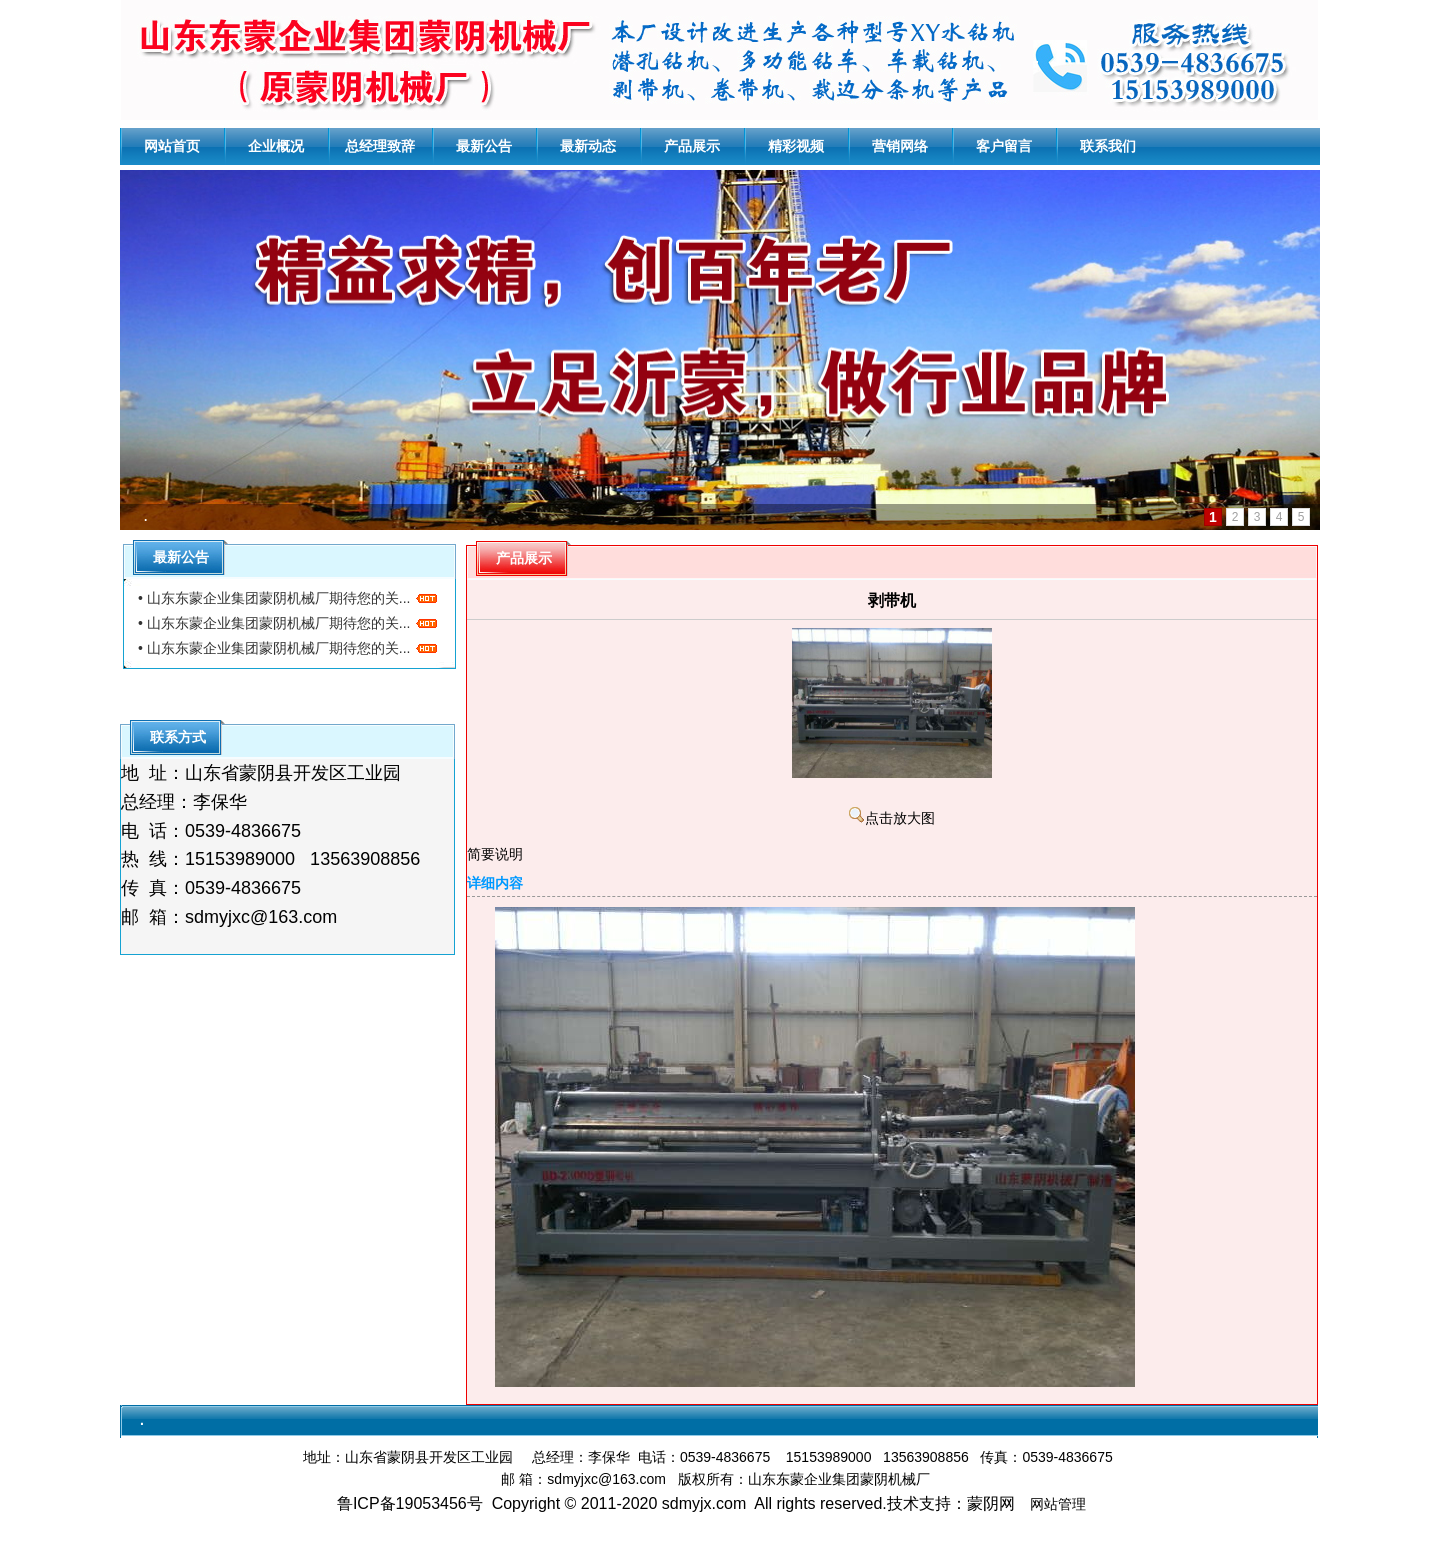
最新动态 (588, 146)
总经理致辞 (380, 146)
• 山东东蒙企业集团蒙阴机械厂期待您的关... (287, 598)
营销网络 (900, 146)
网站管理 (1058, 1504)
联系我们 (1108, 146)
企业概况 (276, 146)
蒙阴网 (991, 1503)
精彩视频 (796, 146)
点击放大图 (892, 818)
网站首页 (172, 146)
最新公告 (484, 146)
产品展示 (692, 146)
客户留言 (1004, 146)
